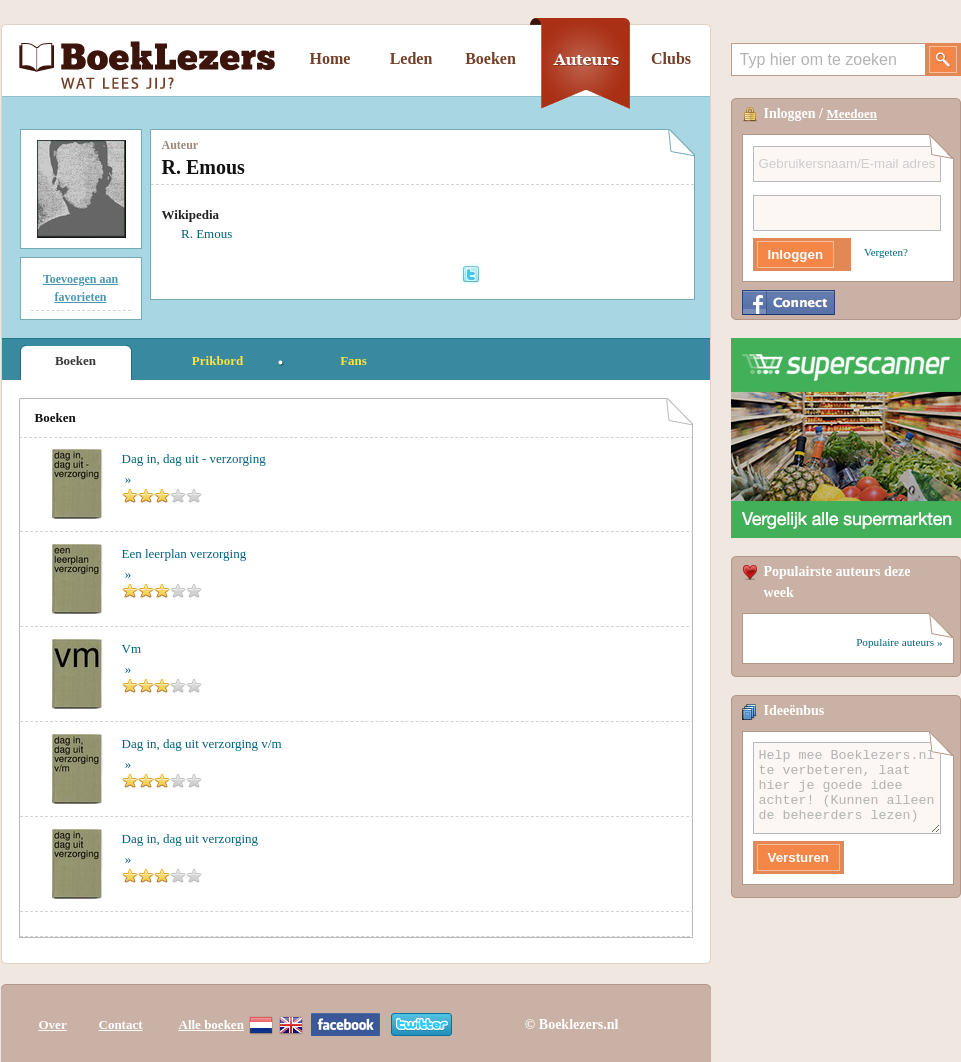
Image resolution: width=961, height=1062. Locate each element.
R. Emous (206, 233)
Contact (121, 1024)
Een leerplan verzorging (184, 553)
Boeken (490, 58)
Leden (411, 58)
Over (53, 1024)
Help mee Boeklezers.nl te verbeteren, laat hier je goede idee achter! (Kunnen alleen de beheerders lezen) (847, 788)
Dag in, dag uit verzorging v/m (202, 743)
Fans (353, 360)
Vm (132, 648)
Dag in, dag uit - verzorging (194, 458)
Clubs (671, 58)
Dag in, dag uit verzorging (190, 838)
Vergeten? (886, 252)
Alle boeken (211, 1024)
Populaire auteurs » (899, 642)
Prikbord (217, 360)
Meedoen (852, 113)
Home (330, 58)
